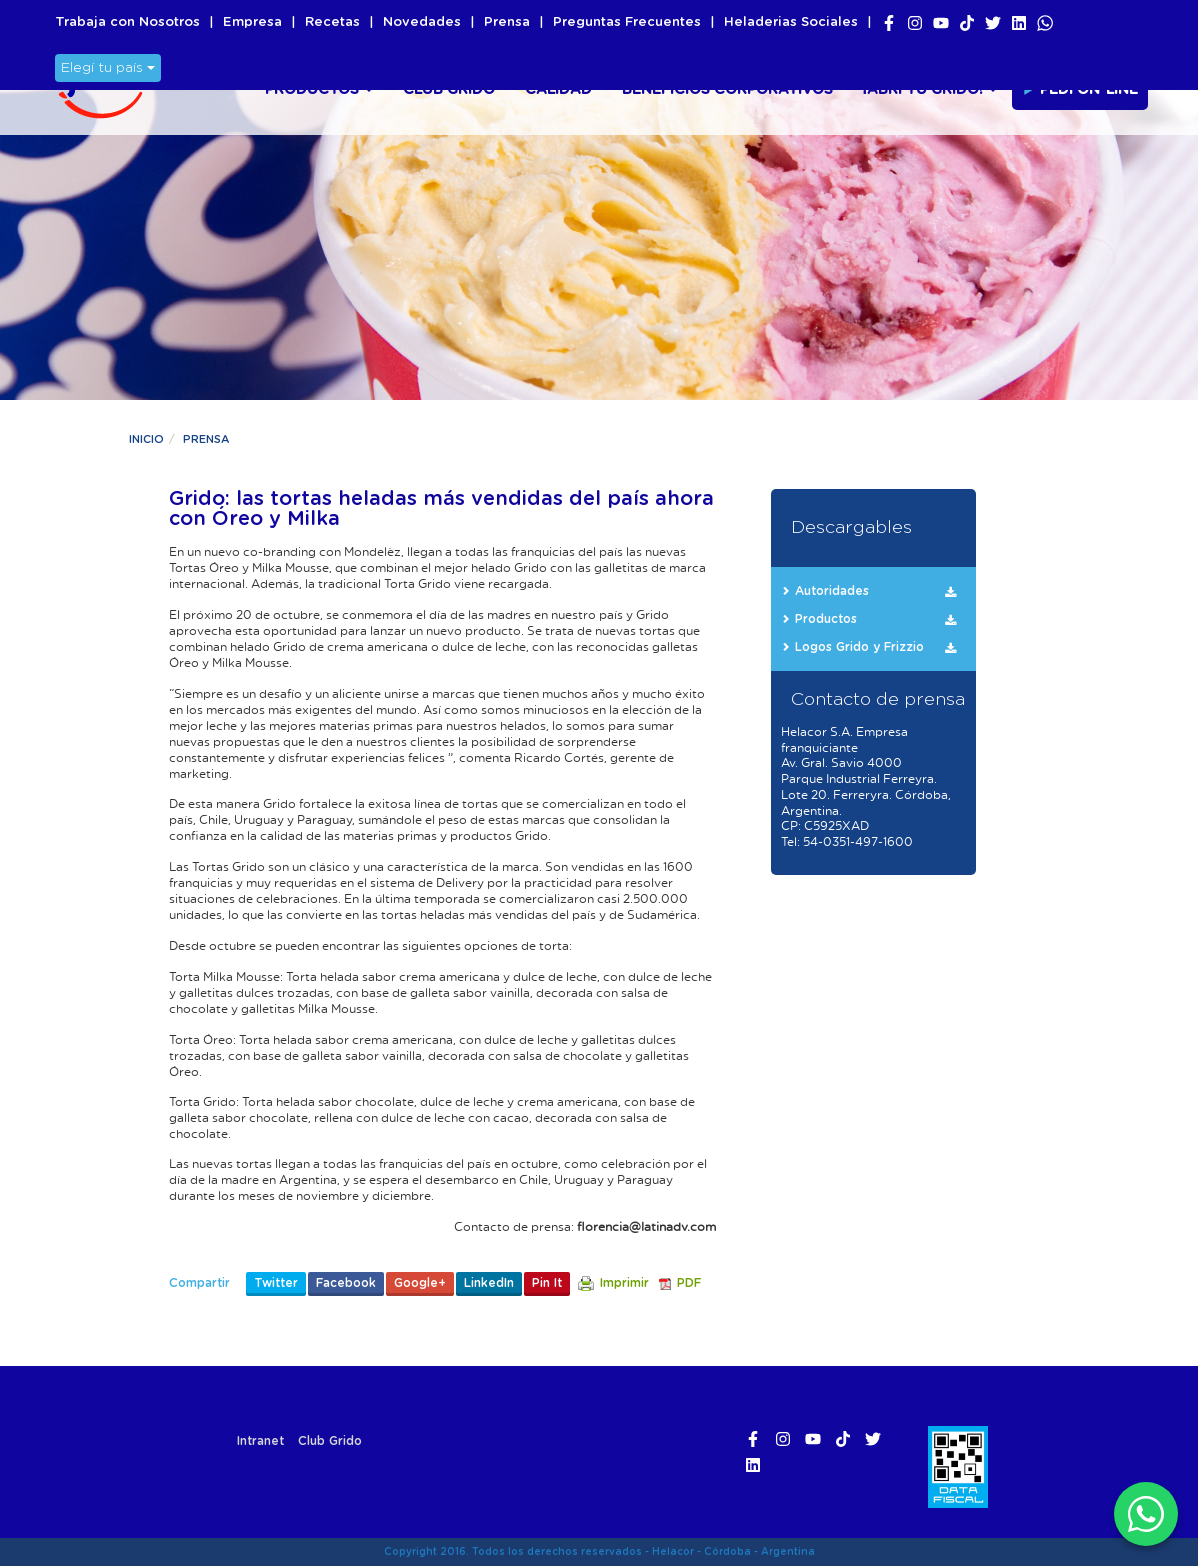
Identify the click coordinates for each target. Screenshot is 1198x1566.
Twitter (276, 1283)
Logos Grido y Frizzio (859, 647)
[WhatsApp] (1146, 1514)
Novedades (422, 22)
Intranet (260, 1441)
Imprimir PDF (639, 1283)
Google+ (420, 1283)
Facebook (346, 1283)
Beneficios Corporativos (727, 90)
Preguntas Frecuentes (627, 22)
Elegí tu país (108, 68)
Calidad (558, 90)
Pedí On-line (1080, 89)
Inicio (146, 439)
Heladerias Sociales (791, 22)
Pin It (547, 1283)
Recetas (332, 22)
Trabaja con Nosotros (127, 22)
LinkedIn (489, 1283)
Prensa (507, 22)
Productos (319, 90)
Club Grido (449, 90)
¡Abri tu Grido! (930, 90)
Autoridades (832, 591)
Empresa (252, 22)
